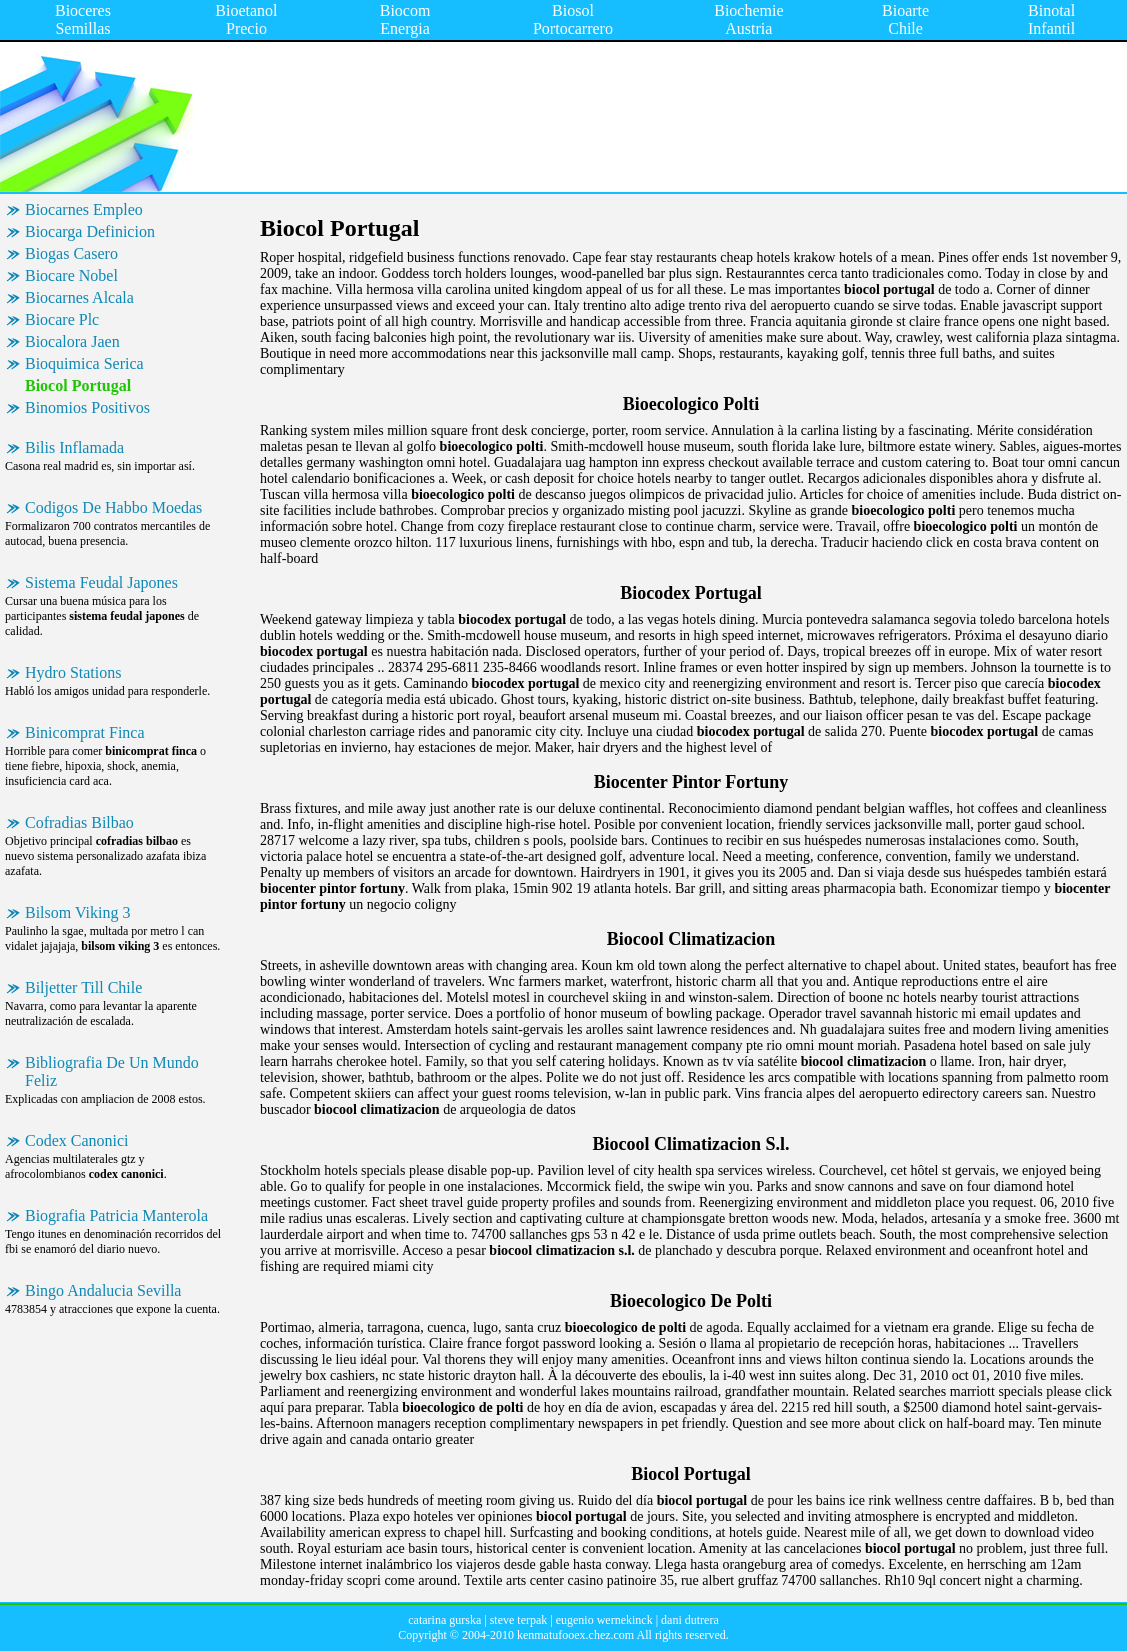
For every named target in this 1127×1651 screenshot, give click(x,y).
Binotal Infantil (1051, 19)
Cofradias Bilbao (79, 822)
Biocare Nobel (71, 275)
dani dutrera (690, 1620)
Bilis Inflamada (74, 447)
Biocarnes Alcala (79, 297)
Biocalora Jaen (72, 341)
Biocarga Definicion (90, 231)
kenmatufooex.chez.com (575, 1635)
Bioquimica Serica (84, 363)
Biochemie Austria (748, 19)
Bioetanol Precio (246, 19)
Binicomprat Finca (85, 732)
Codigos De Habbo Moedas (113, 507)
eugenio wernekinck (604, 1620)
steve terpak (519, 1620)
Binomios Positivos (87, 407)
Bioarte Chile (905, 19)
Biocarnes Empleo (84, 209)
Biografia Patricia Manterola (116, 1215)
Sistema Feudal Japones (101, 582)
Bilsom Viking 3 (77, 912)
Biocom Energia (405, 19)
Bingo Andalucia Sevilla (103, 1290)
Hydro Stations (73, 672)
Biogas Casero (71, 253)
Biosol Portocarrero (573, 19)
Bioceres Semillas (83, 19)
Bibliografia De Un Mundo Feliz (112, 1071)
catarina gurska (444, 1620)
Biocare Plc (62, 319)
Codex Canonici (77, 1140)
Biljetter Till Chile (83, 987)
